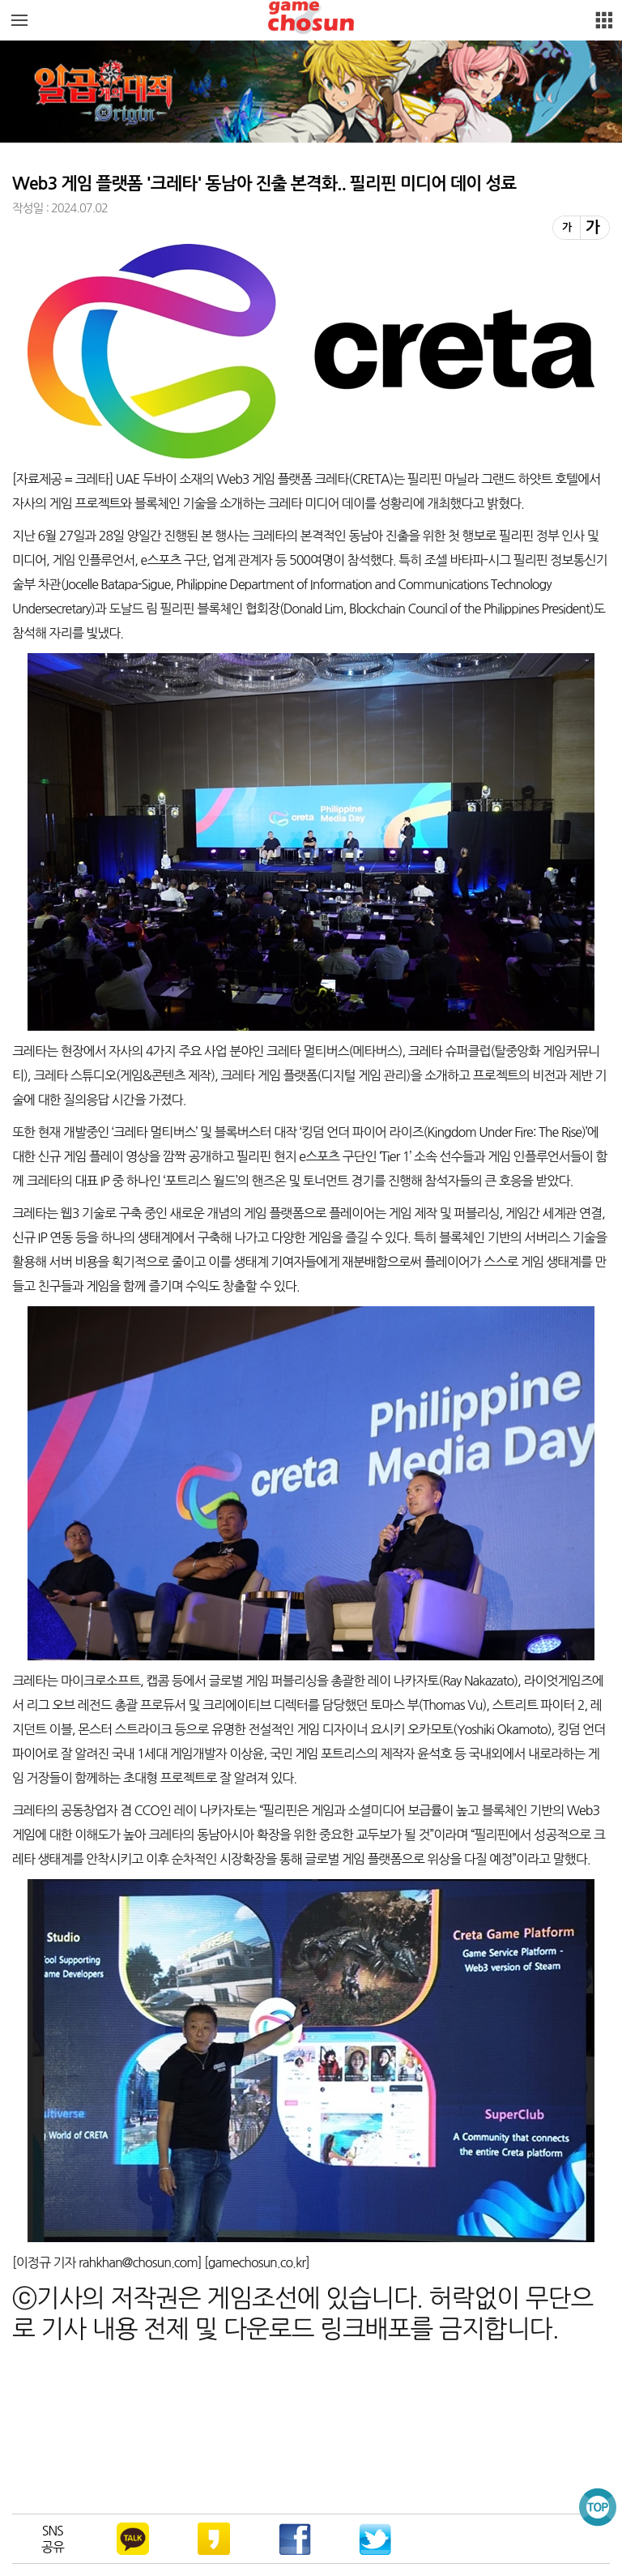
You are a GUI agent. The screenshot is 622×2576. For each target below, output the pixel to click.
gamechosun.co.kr (256, 2262)
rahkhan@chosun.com (138, 2262)
